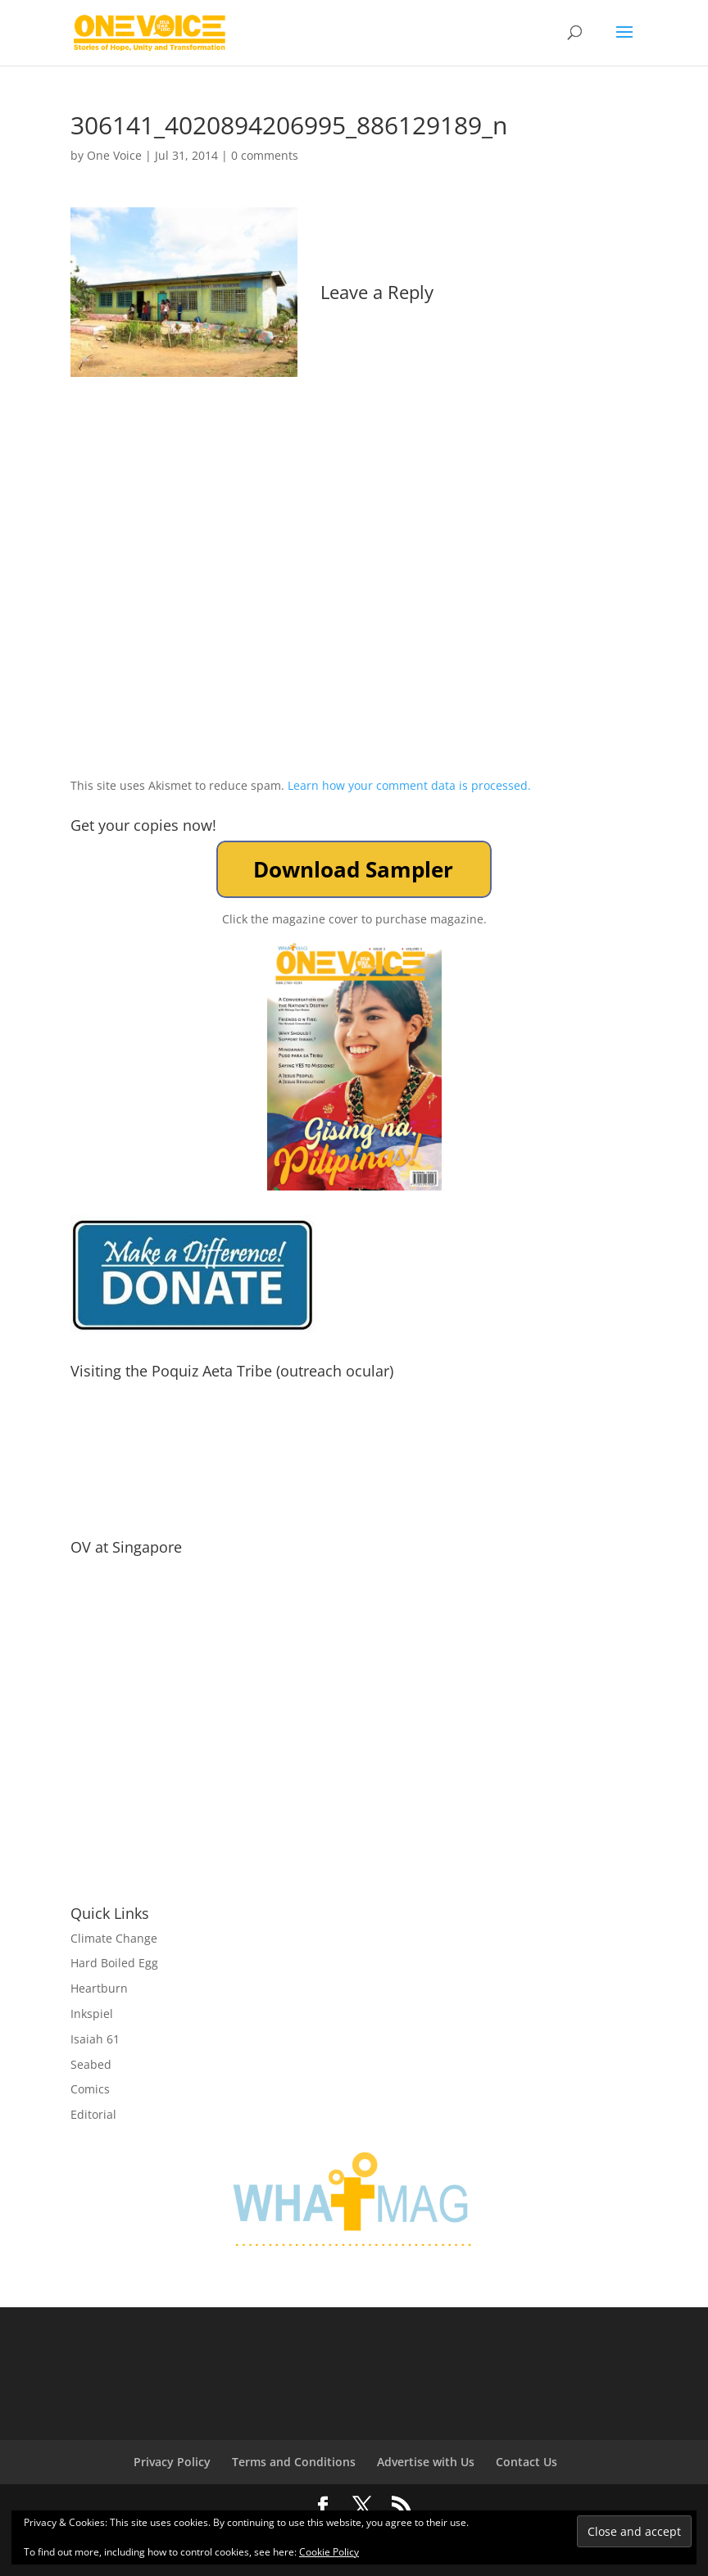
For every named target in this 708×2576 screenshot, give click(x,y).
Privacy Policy (172, 2461)
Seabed (90, 2064)
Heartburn (99, 1988)
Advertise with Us (425, 2461)
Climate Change (113, 1938)
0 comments (264, 155)
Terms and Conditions (294, 2461)
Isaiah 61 (95, 2039)
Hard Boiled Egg (114, 1963)
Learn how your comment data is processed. (409, 785)
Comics (90, 2089)
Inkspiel (91, 2013)
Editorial (93, 2114)
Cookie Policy (329, 2552)
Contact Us (526, 2461)
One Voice (114, 155)
